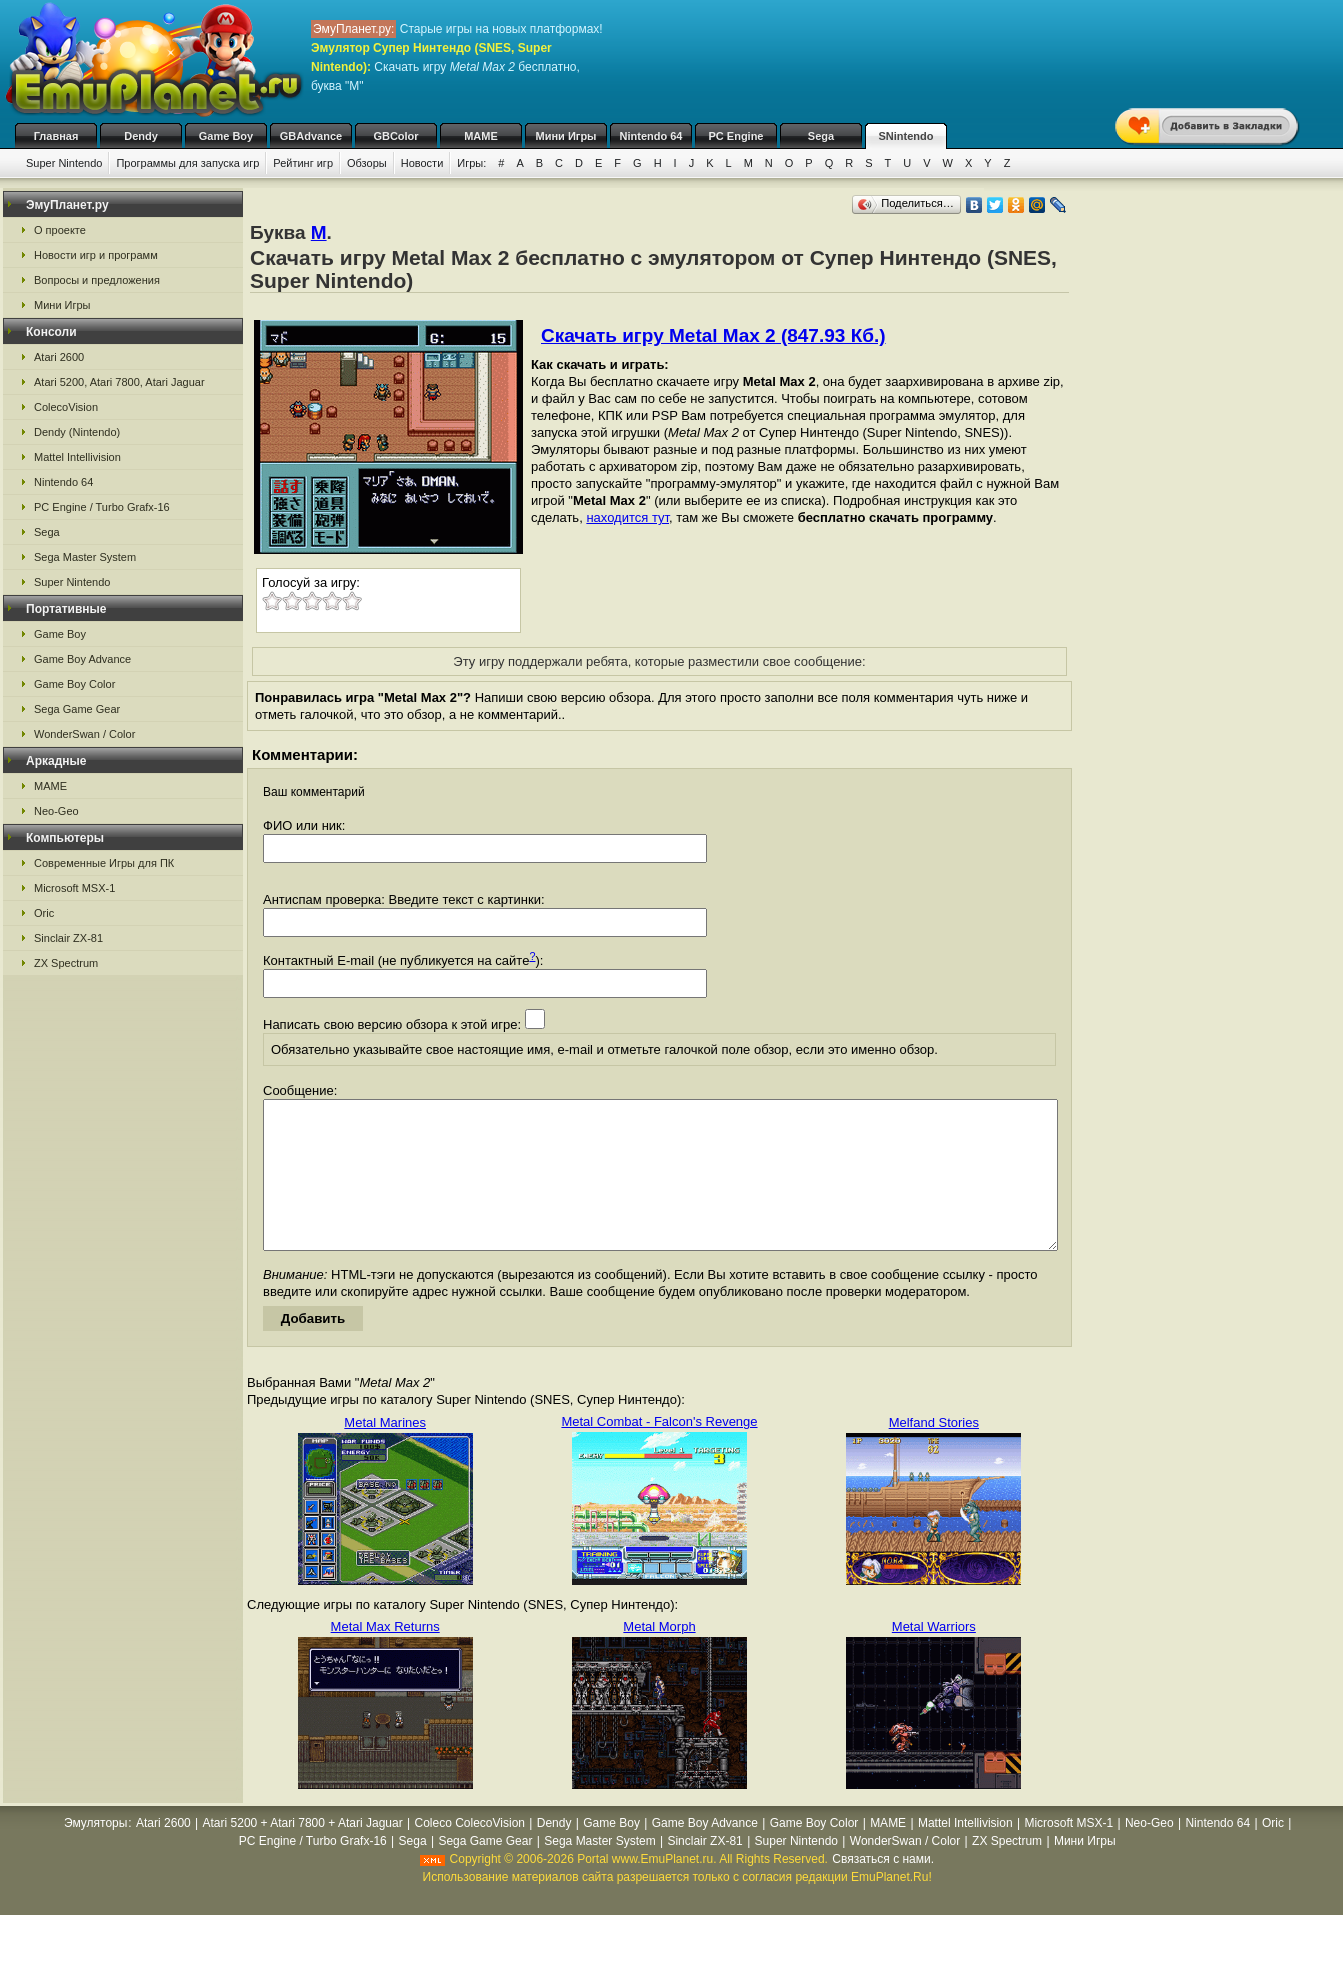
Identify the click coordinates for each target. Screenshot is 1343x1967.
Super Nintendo (64, 163)
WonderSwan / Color (84, 734)
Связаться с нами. (883, 1889)
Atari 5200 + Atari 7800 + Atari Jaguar (303, 1853)
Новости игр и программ (96, 255)
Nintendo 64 (651, 136)
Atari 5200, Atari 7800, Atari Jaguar (119, 382)
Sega (821, 136)
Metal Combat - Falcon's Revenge (659, 1451)
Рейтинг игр (303, 163)
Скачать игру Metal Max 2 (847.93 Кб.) (713, 335)
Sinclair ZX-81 (68, 938)
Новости (422, 163)
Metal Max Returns (385, 1656)
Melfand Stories (934, 1452)
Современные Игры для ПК (104, 863)
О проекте (60, 230)
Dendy (141, 136)
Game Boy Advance (82, 659)
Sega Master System (85, 557)
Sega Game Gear (77, 709)
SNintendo (906, 136)
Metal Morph (659, 1656)
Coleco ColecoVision (469, 1853)
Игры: (471, 163)
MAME (481, 136)
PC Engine (735, 136)
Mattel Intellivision (77, 457)
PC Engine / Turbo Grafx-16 (102, 507)
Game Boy (226, 136)
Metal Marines (385, 1452)
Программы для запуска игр (187, 163)
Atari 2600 (59, 357)
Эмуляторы (95, 1853)
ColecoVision (66, 407)
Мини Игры (566, 136)
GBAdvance (311, 136)
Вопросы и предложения (97, 280)
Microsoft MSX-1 (74, 888)
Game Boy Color (74, 684)
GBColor (395, 136)
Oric (44, 913)
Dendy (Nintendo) (77, 432)
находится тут (627, 517)
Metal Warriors (934, 1656)
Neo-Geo (56, 811)
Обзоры (367, 163)
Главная (56, 136)
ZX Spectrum (66, 963)
